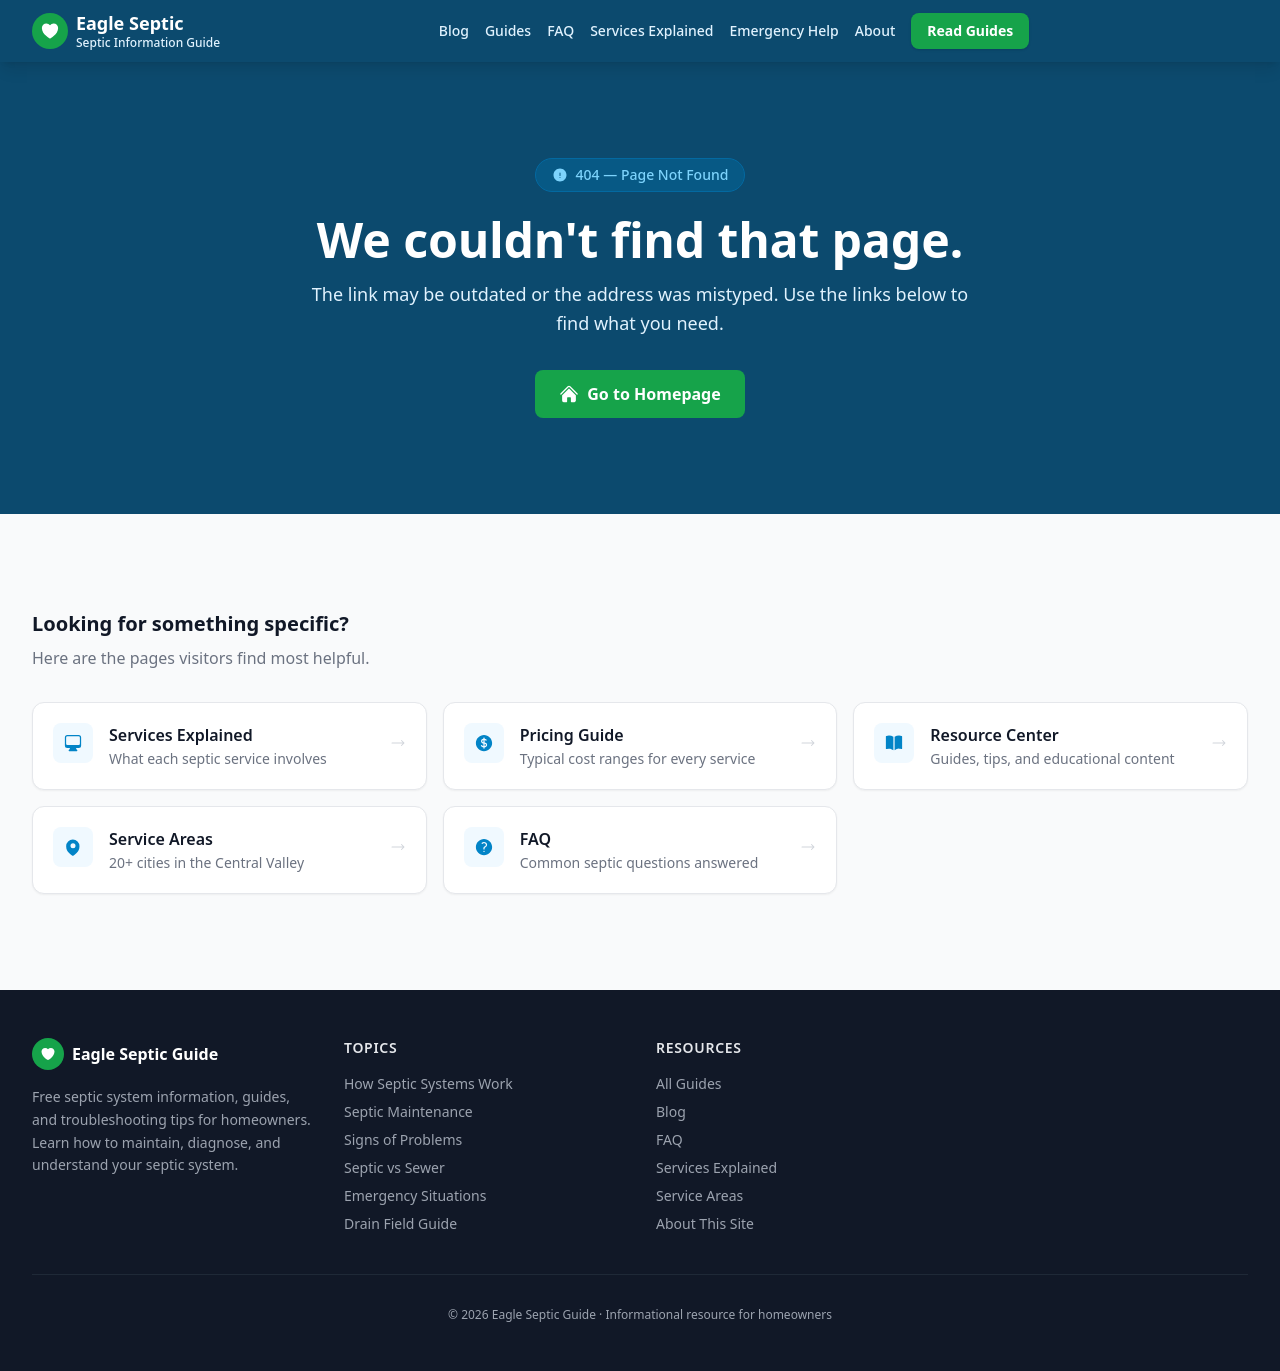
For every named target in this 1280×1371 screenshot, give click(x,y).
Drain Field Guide (400, 1223)
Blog (454, 30)
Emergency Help (783, 30)
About (875, 30)
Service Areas (699, 1195)
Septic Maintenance (408, 1111)
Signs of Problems (403, 1139)
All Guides (688, 1083)
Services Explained (651, 30)
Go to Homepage (640, 394)
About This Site (705, 1223)
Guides (508, 30)
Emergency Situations (415, 1195)
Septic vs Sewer (394, 1167)
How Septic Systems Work (428, 1083)
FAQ (560, 30)
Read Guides (970, 30)
